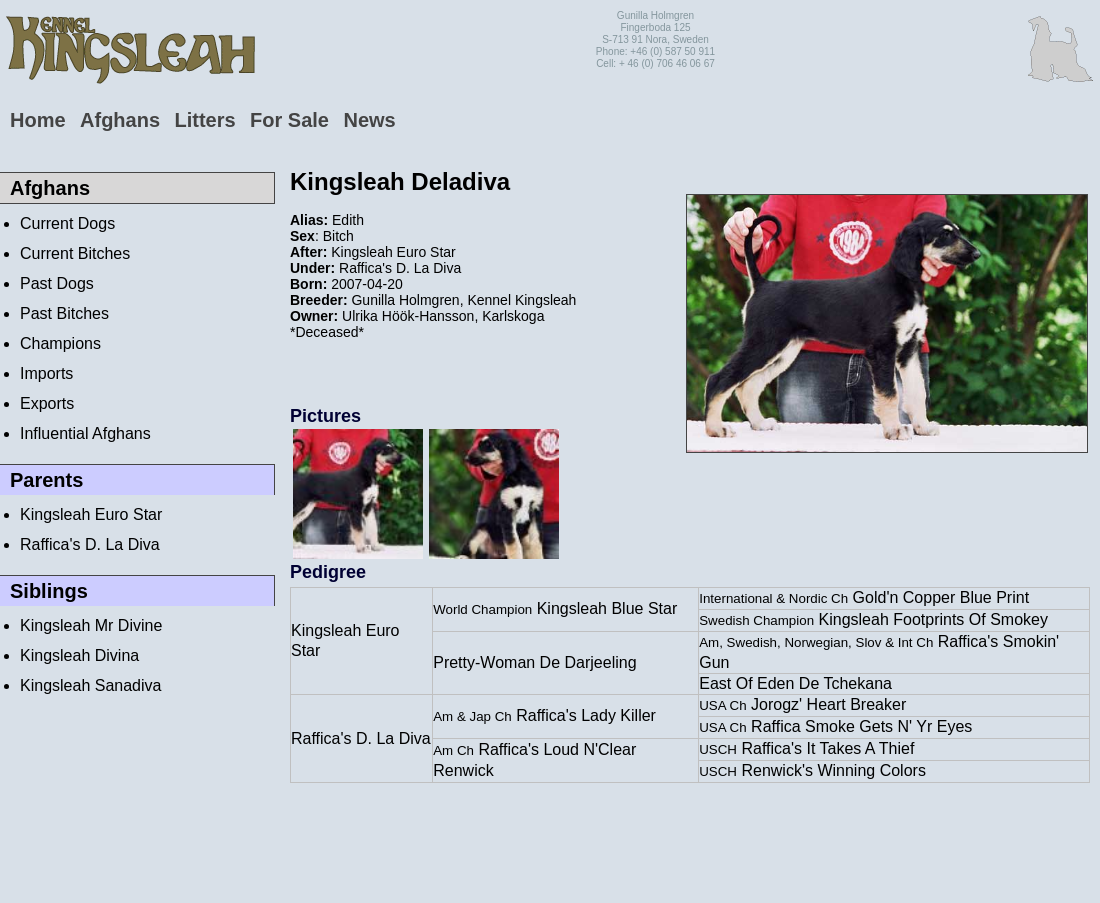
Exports (47, 403)
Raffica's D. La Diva (90, 544)
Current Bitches (75, 253)
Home (38, 120)
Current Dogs (67, 223)
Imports (46, 373)
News (369, 120)
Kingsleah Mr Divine (91, 625)
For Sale (289, 120)
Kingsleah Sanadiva (90, 685)
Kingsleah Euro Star (91, 514)
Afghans (120, 120)
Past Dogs (57, 283)
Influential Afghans (85, 433)
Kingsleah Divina (79, 655)
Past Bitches (64, 313)
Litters (204, 120)
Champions (60, 343)
